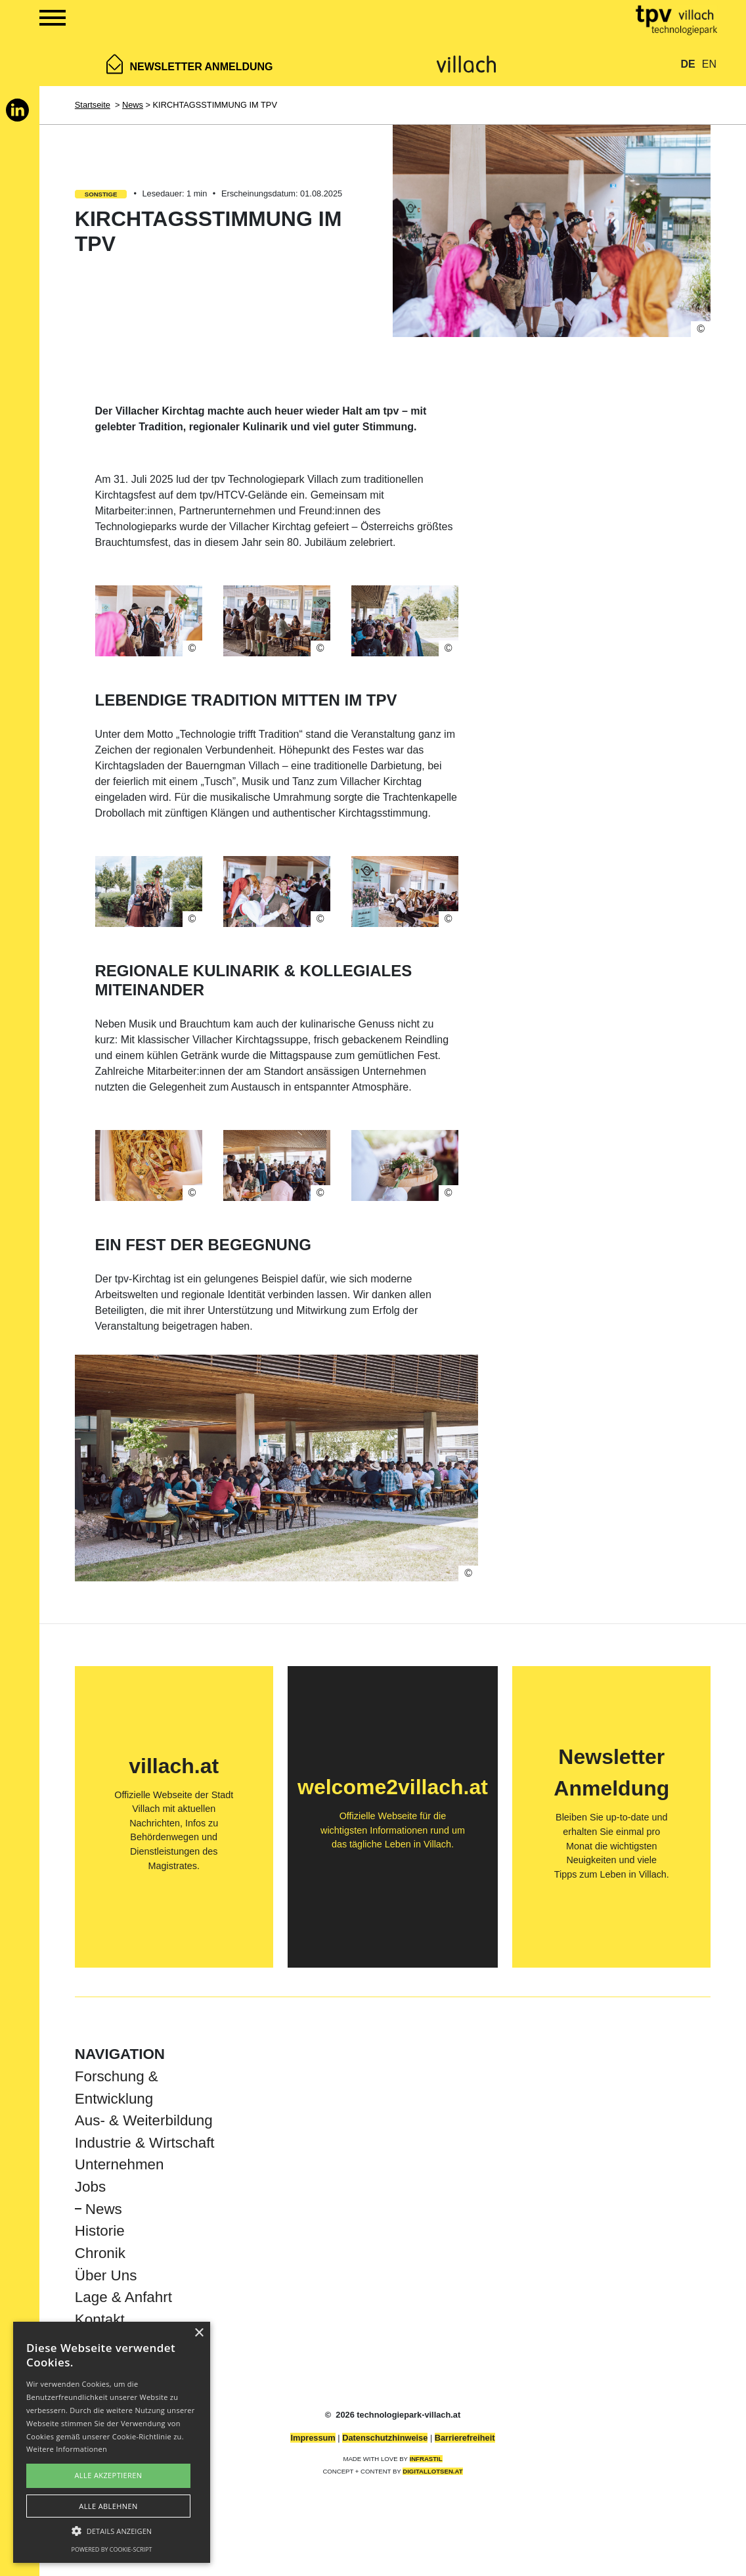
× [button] (199, 2333)
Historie (100, 2231)
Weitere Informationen (66, 2449)
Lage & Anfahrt (123, 2297)
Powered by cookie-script (112, 2549)
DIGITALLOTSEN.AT (432, 2471)
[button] (111, 2530)
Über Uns (106, 2275)
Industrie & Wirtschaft (145, 2143)
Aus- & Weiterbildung (144, 2120)
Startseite (92, 105)
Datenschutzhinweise (385, 2438)
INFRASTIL (426, 2458)
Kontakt (100, 2319)
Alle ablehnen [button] (108, 2506)
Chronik (100, 2253)
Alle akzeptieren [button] (109, 2475)
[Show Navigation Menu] (38, 20)
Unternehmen (119, 2164)
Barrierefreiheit (465, 2438)
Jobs (90, 2187)
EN (709, 64)
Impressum (312, 2438)
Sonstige (101, 194)
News (132, 105)
